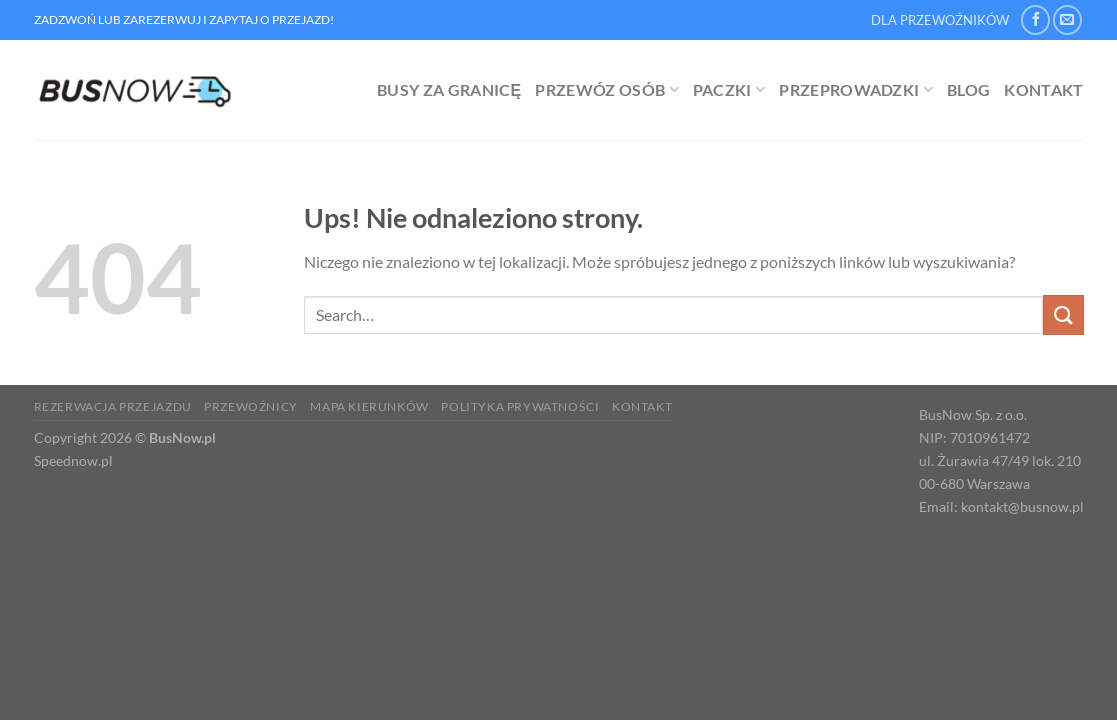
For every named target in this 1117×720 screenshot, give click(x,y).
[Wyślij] (1063, 314)
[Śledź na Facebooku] (1035, 19)
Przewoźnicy (251, 406)
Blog (968, 89)
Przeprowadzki (856, 90)
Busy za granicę (449, 89)
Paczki (729, 90)
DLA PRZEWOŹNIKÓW (940, 20)
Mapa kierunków (369, 406)
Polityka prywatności (520, 406)
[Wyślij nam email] (1067, 19)
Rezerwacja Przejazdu (113, 406)
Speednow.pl (73, 460)
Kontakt (1043, 89)
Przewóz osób (606, 90)
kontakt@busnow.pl (1022, 506)
